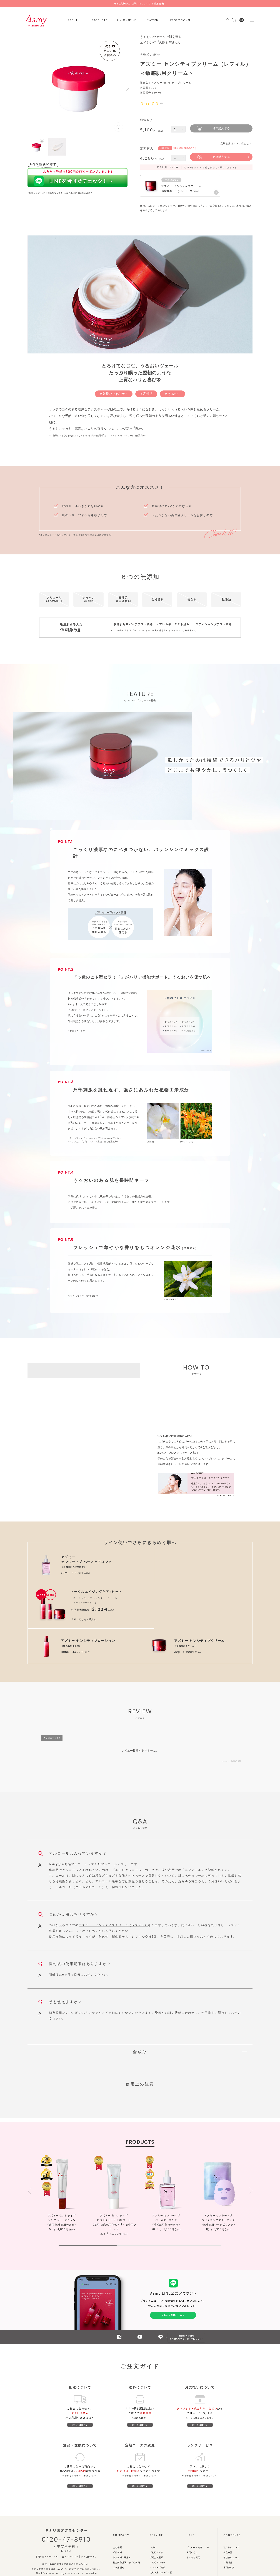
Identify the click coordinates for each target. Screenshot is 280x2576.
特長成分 (227, 2528)
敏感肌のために (231, 2523)
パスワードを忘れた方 (198, 2513)
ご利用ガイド (156, 2518)
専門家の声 (229, 2533)
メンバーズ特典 (157, 2533)
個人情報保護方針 (122, 2523)
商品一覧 (227, 2518)
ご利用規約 (118, 2533)
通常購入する (213, 128)
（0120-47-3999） (66, 2534)
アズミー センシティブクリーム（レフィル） (113, 1891)
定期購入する (213, 157)
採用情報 (117, 2518)
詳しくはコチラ (80, 2391)
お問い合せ (66, 2551)
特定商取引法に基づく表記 (126, 2528)
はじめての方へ (157, 2528)
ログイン (154, 2513)
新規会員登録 (156, 2523)
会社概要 (117, 2513)
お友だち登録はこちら (173, 2281)
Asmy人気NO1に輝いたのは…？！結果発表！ (140, 3)
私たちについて (231, 2513)
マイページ (155, 2543)
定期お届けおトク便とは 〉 (236, 143)
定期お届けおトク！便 (161, 2538)
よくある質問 (193, 2523)
